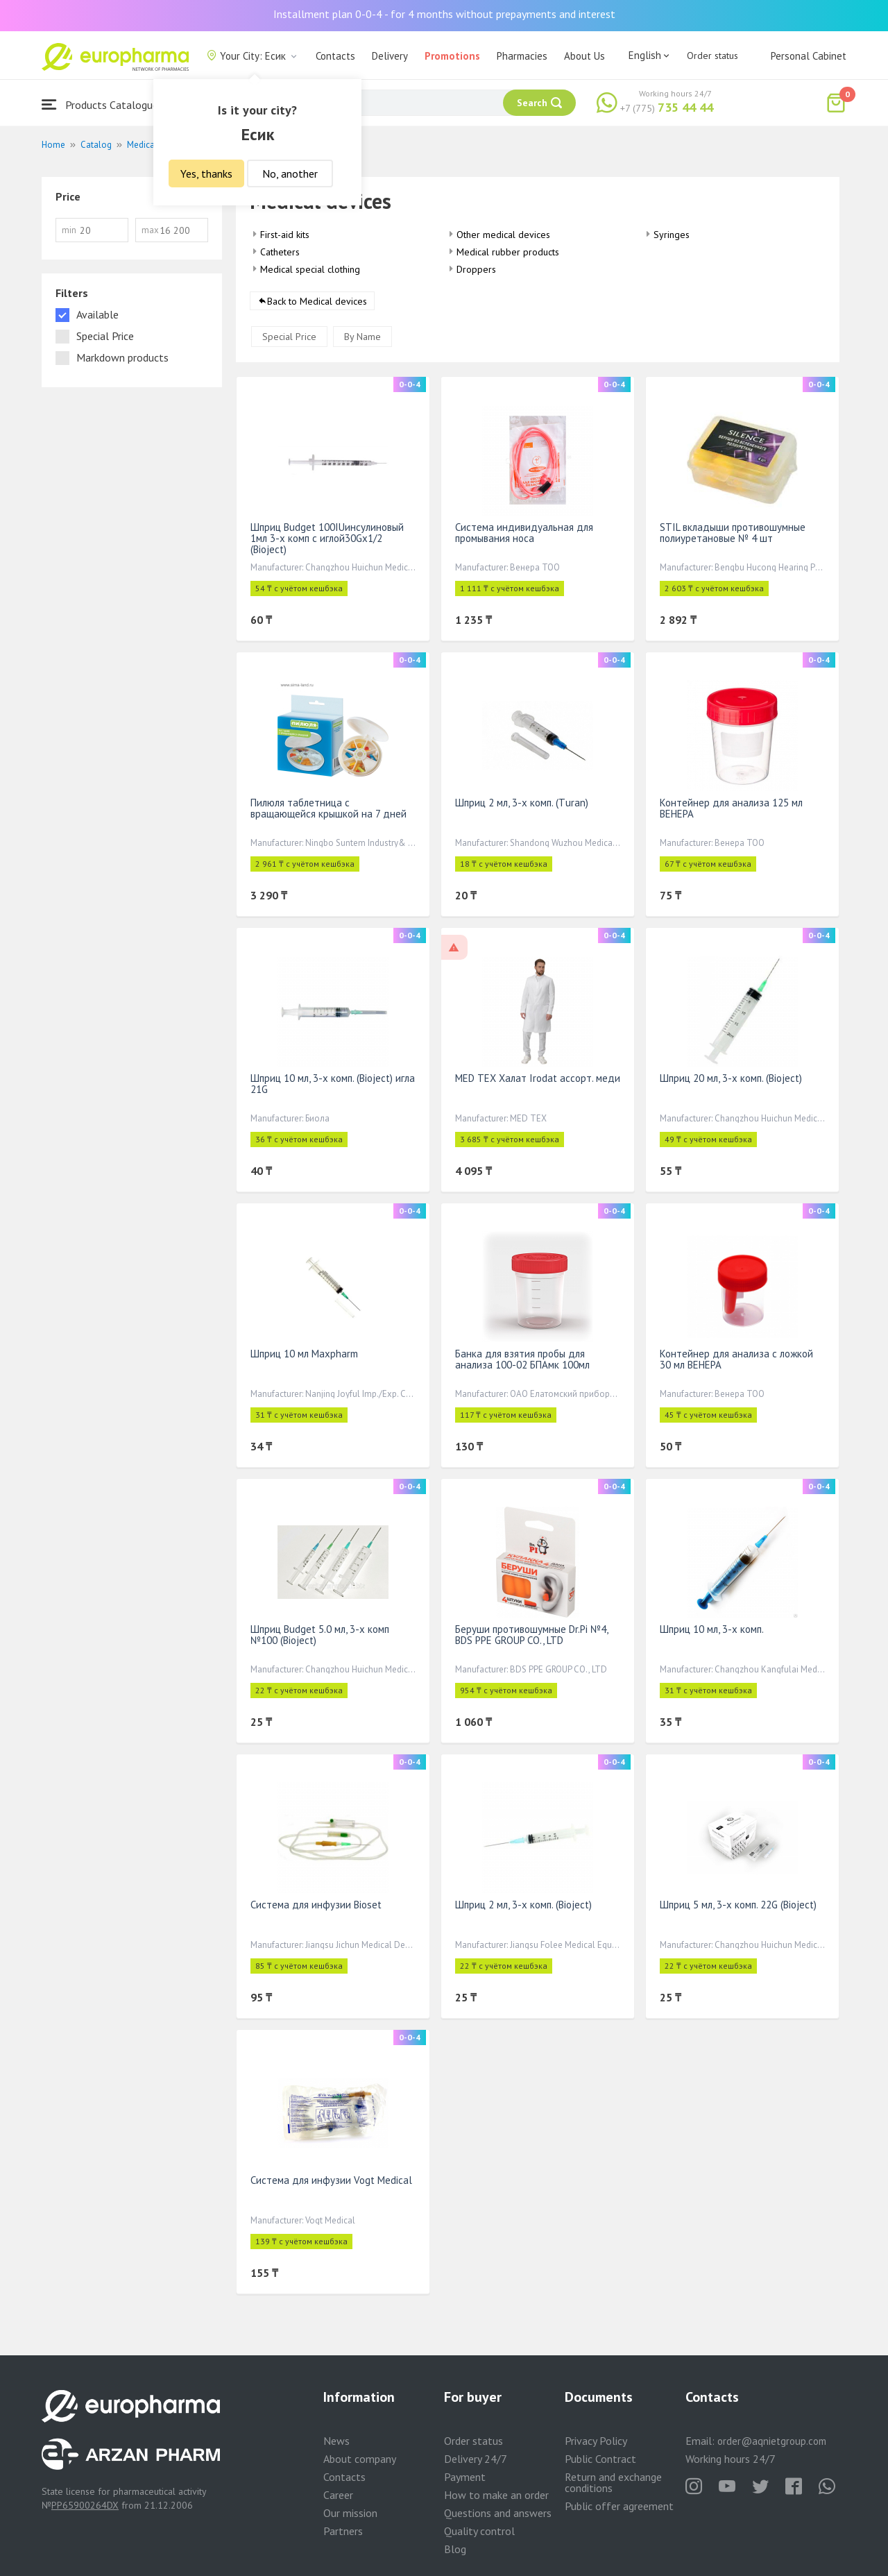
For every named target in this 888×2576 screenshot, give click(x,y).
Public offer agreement (619, 2506)
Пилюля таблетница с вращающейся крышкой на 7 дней (328, 808)
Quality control (479, 2531)
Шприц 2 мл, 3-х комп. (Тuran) (521, 802)
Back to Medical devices (317, 301)
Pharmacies (522, 55)
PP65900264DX (85, 2505)
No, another (290, 173)
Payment (465, 2477)
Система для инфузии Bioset (316, 1904)
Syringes (672, 234)
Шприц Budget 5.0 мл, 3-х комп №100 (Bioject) (319, 1634)
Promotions (452, 55)
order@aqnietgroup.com (771, 2441)
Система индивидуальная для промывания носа (524, 532)
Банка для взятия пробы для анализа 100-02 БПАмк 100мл (522, 1359)
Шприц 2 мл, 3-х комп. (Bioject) (523, 1904)
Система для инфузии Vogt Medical (331, 2180)
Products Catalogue (100, 104)
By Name (362, 336)
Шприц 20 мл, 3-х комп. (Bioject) (731, 1078)
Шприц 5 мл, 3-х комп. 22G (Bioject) (738, 1904)
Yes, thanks (206, 173)
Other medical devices (503, 234)
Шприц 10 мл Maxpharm (304, 1353)
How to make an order (496, 2495)
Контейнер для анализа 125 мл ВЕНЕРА (731, 808)
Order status (712, 55)
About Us (584, 55)
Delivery (390, 55)
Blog (455, 2549)
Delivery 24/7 (475, 2459)
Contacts (335, 55)
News (336, 2441)
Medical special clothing (310, 269)
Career (338, 2495)
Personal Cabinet (808, 55)
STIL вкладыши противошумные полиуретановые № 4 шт (732, 532)
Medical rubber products (507, 252)
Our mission (350, 2513)
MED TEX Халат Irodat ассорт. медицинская (556, 1078)
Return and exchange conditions (613, 2482)
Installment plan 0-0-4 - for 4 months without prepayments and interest (444, 14)
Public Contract (600, 2459)
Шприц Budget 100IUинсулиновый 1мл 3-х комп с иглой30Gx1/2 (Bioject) (327, 538)
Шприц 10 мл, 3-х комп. (712, 1629)
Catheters (280, 252)
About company (359, 2459)
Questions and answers (498, 2513)
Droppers (476, 269)
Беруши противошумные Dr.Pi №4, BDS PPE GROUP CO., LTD (531, 1634)
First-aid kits (284, 234)
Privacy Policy (596, 2441)
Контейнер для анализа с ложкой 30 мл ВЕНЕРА (736, 1359)
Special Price (289, 336)
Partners (343, 2531)
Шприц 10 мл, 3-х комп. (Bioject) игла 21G (332, 1083)
